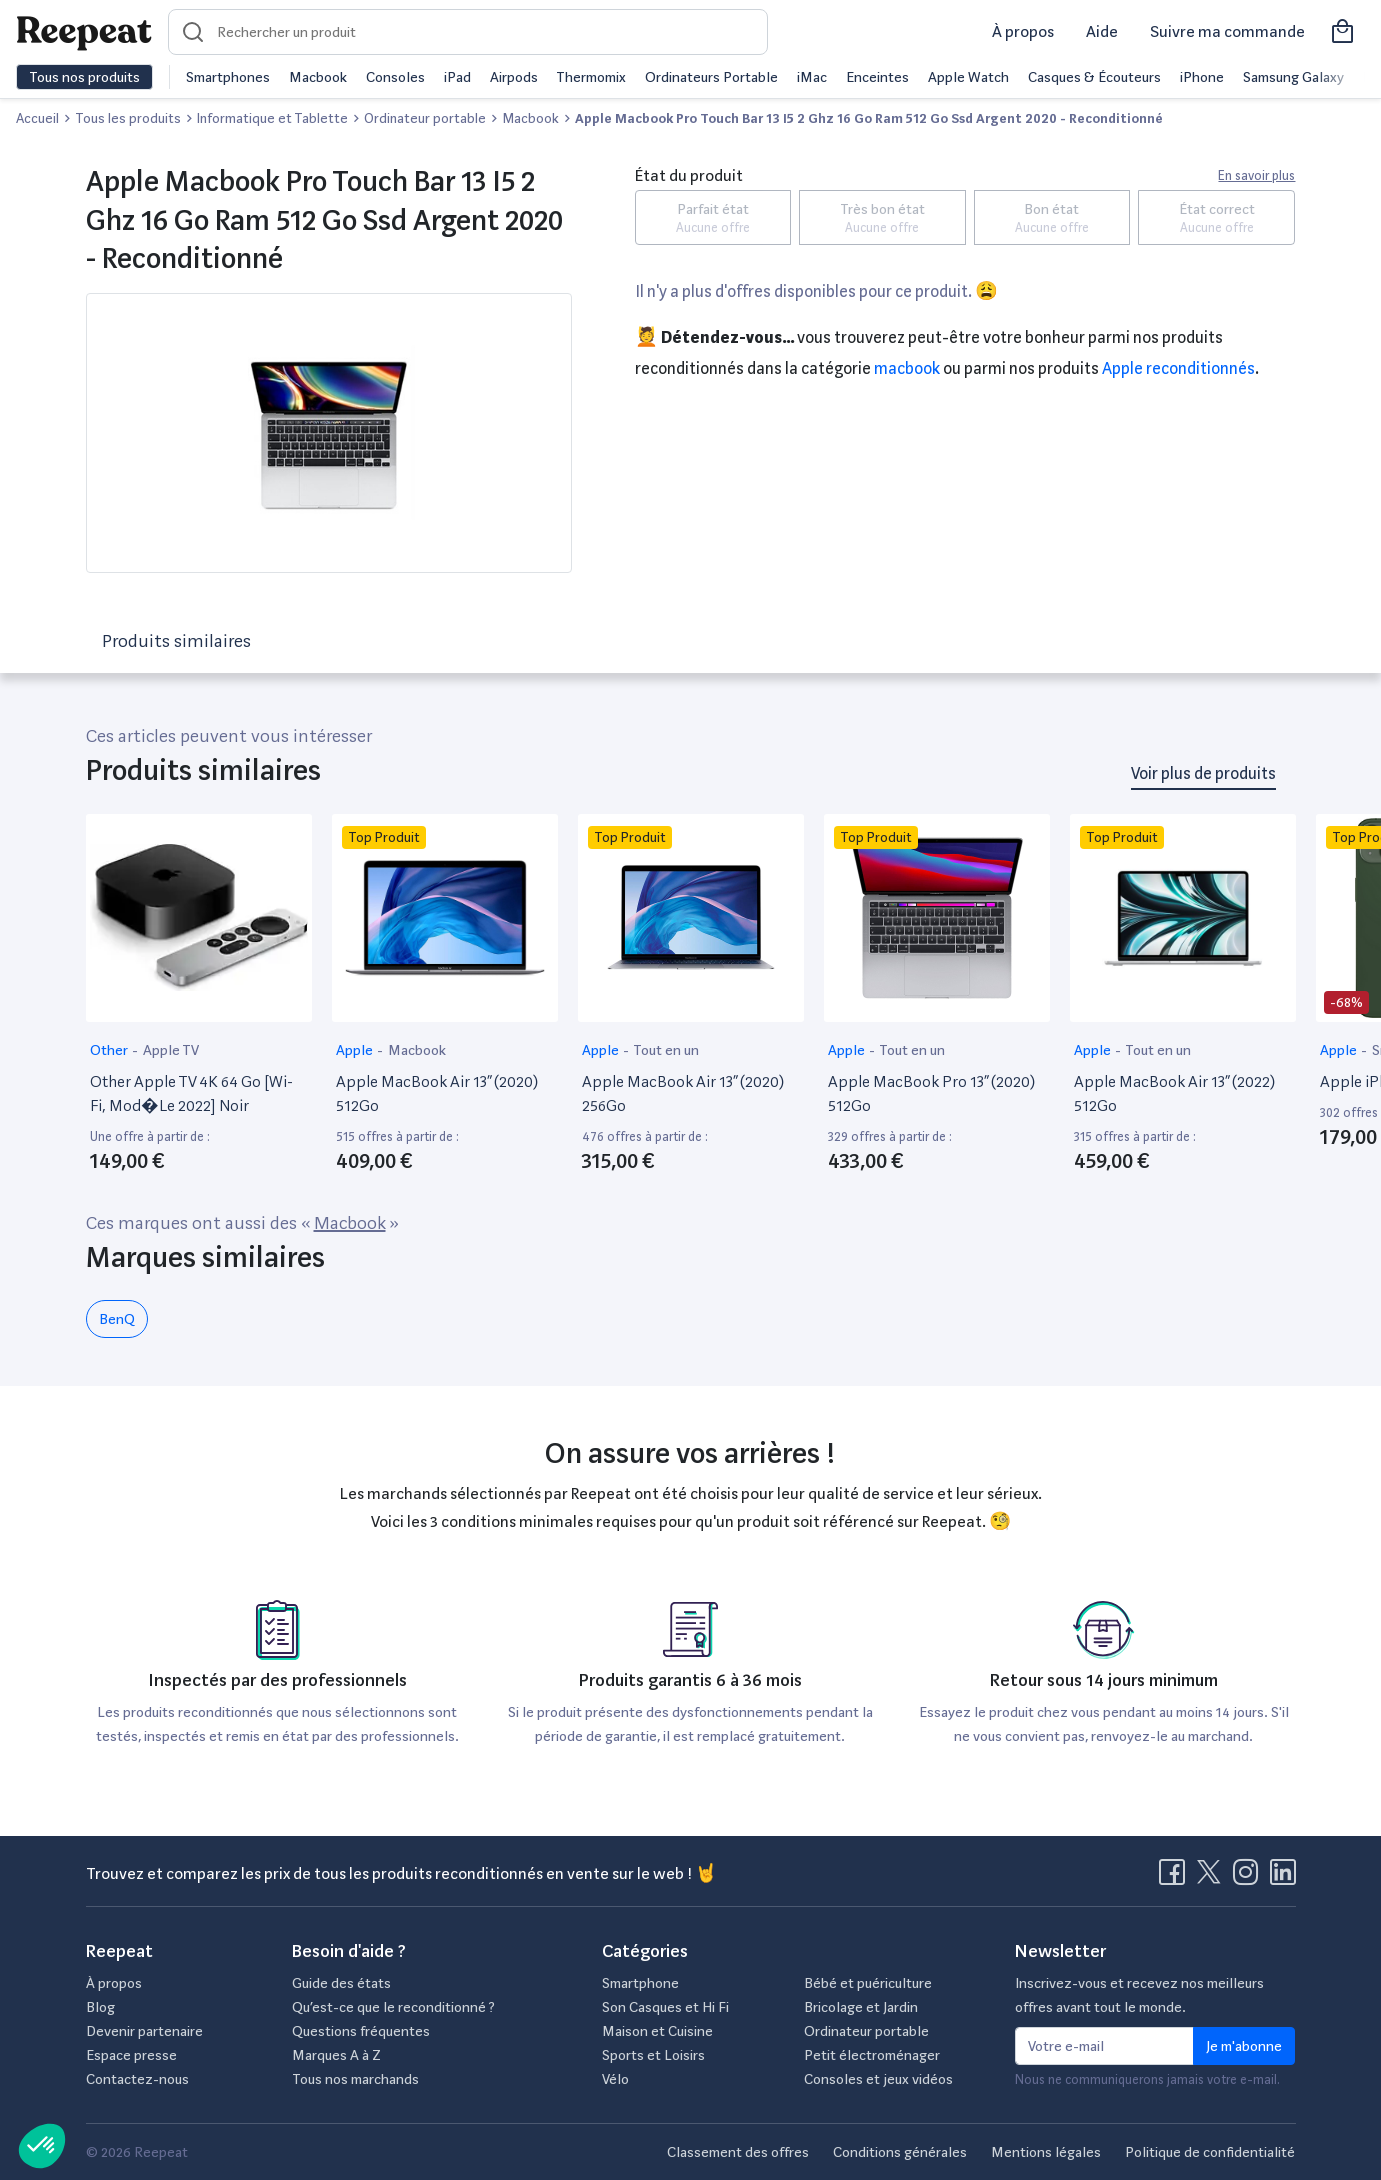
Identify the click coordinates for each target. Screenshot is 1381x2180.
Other (110, 1050)
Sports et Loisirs (653, 2055)
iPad (457, 77)
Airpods (514, 77)
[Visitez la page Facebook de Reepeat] (1176, 1878)
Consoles (395, 77)
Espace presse (131, 2055)
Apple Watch (968, 77)
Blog (100, 2007)
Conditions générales (900, 2152)
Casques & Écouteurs (1094, 77)
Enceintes (877, 77)
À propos (1023, 31)
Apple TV (171, 1050)
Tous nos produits (84, 77)
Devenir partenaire (144, 2031)
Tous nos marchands (355, 2079)
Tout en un (666, 1050)
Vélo (615, 2079)
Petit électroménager (872, 2055)
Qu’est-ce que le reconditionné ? (393, 2007)
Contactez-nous (137, 2079)
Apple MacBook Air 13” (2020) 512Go (437, 1093)
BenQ (117, 1319)
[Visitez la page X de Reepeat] (1213, 1878)
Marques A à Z (336, 2055)
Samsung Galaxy (1293, 77)
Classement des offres (738, 2152)
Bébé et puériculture (868, 1983)
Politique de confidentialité (1210, 2152)
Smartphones (228, 77)
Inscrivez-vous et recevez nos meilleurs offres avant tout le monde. (1139, 1995)
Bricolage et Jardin (861, 2007)
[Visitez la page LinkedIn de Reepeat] (1283, 1878)
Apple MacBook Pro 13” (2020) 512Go (931, 1093)
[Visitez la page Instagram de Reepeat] (1250, 1878)
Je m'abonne (1244, 2046)
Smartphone (640, 1983)
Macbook (318, 77)
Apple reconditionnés (1178, 368)
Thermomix (591, 77)
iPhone (1202, 77)
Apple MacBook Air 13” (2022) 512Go (1174, 1093)
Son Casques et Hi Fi (665, 2007)
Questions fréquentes (361, 2031)
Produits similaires (176, 640)
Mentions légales (1046, 2152)
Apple (356, 1050)
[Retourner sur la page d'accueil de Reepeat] (84, 32)
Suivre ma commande (1227, 31)
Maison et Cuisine (657, 2031)
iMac (812, 77)
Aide (1102, 31)
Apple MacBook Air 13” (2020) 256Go (683, 1093)
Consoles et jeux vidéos (878, 2079)
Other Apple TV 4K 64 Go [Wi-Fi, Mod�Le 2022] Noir (191, 1093)
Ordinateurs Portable (711, 77)
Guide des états (341, 1983)
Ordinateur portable (866, 2031)
